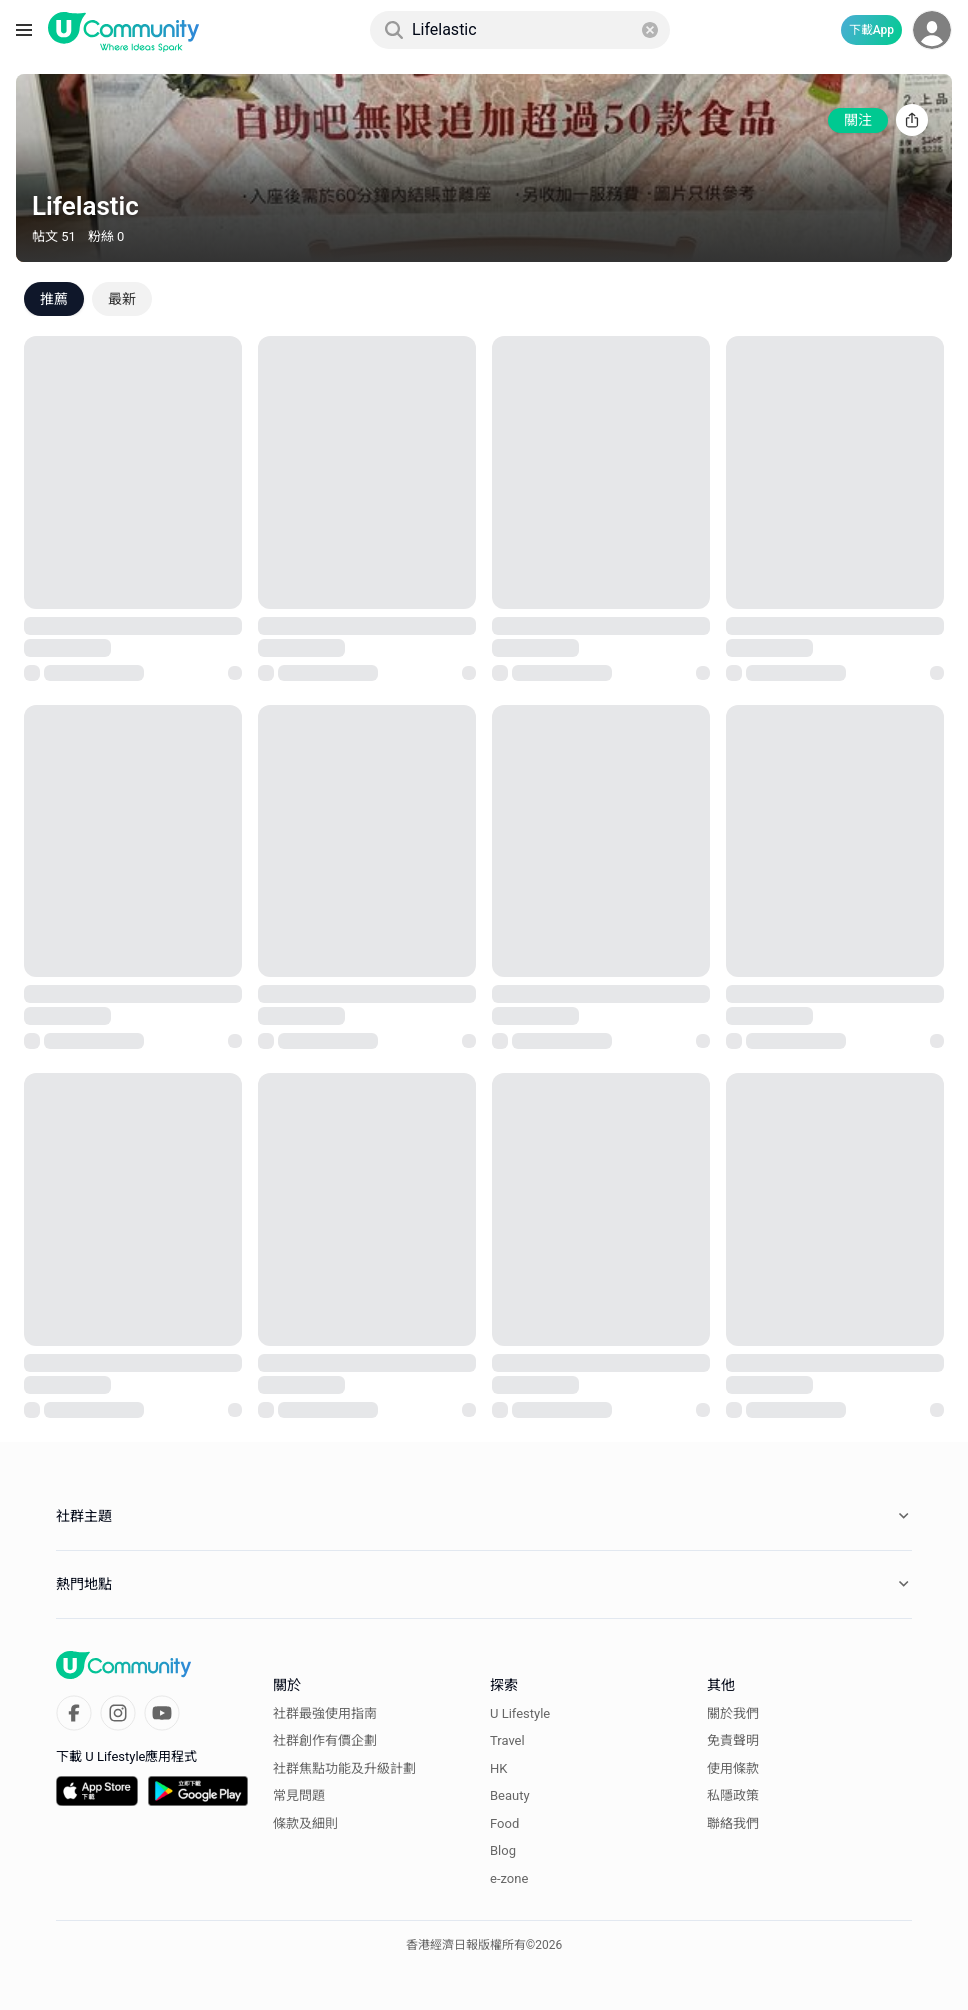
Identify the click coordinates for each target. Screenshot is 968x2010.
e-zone (509, 1878)
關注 (858, 120)
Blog (503, 1850)
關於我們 (733, 1713)
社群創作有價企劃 (325, 1740)
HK (498, 1768)
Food (504, 1823)
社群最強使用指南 (325, 1713)
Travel (507, 1740)
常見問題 (299, 1795)
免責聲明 (733, 1740)
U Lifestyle (520, 1713)
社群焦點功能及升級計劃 (344, 1768)
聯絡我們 (733, 1823)
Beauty (510, 1795)
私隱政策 (733, 1795)
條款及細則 (305, 1823)
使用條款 (733, 1768)
